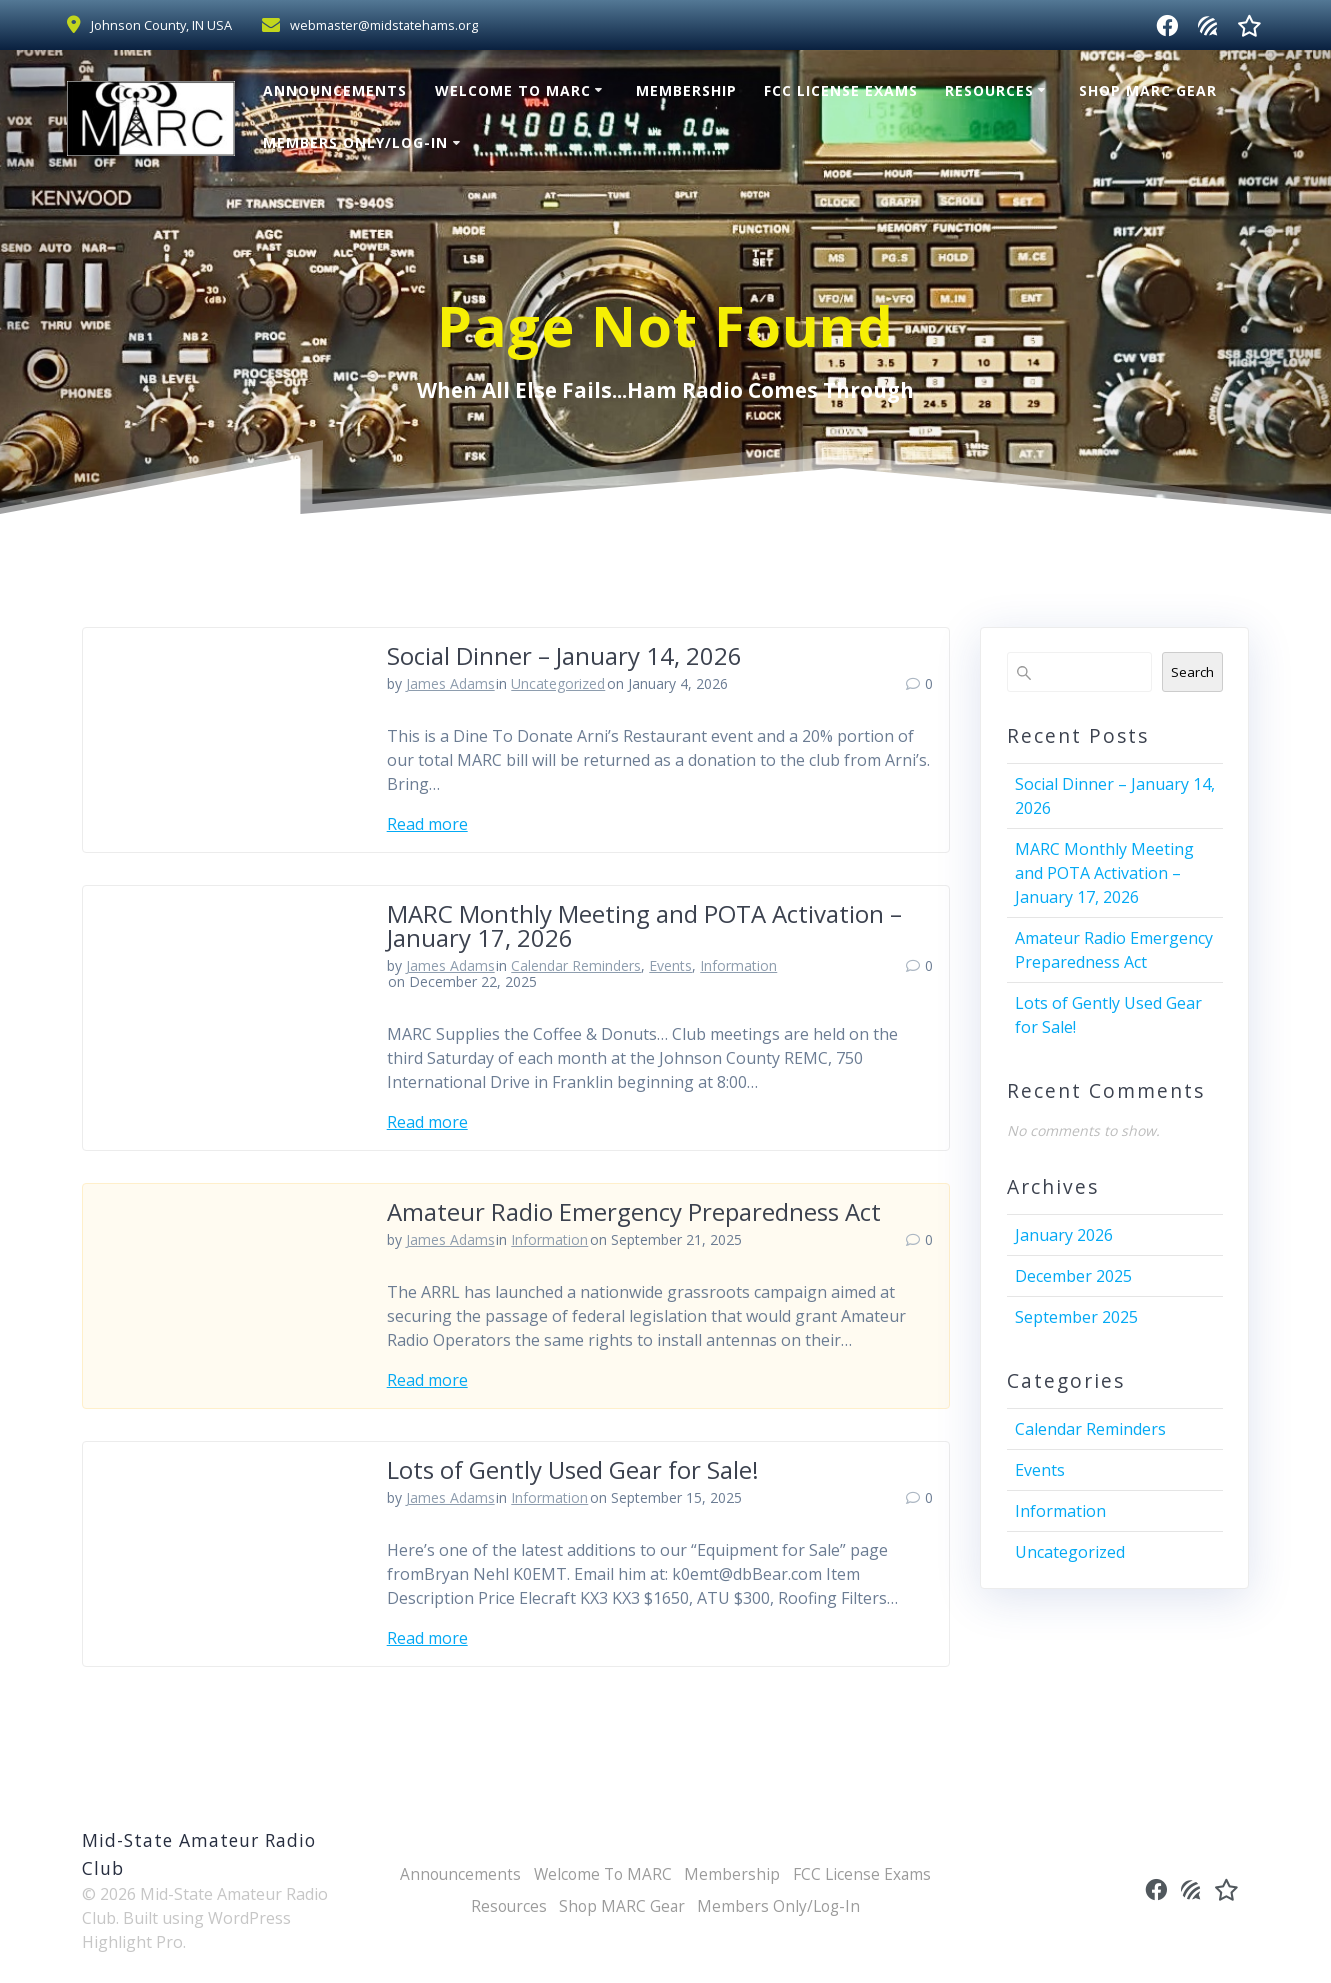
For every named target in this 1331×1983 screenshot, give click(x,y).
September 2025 (1076, 1317)
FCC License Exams (841, 90)
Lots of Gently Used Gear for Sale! (573, 1469)
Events (670, 965)
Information (738, 965)
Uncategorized (558, 683)
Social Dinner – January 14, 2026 (564, 655)
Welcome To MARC (513, 90)
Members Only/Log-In (355, 142)
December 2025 (1073, 1276)
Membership (686, 90)
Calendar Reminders (576, 965)
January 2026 (1064, 1235)
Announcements (335, 90)
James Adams (450, 683)
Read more (427, 824)
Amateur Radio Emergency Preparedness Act (634, 1211)
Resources (989, 90)
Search (1192, 672)
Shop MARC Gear (1148, 90)
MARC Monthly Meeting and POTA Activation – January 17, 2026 (644, 925)
